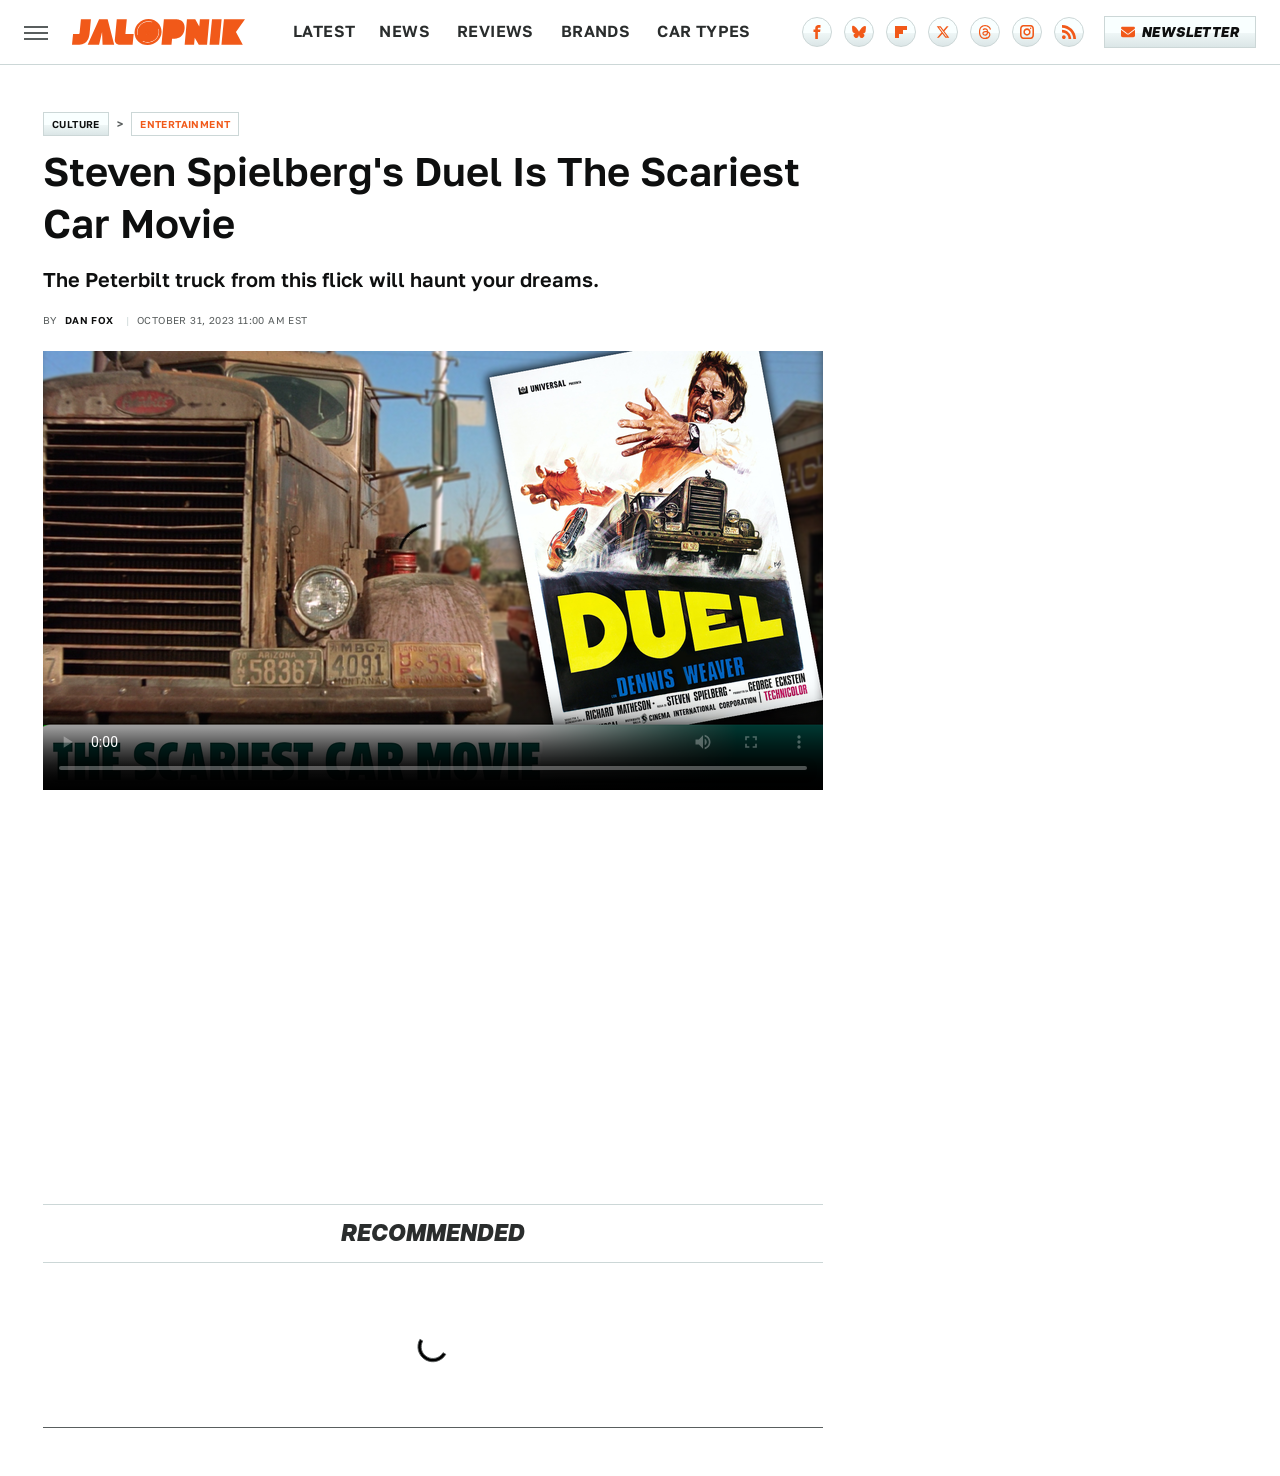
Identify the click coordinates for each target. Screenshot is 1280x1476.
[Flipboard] (901, 32)
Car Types (704, 31)
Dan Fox (89, 320)
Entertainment (185, 124)
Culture (76, 124)
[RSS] (1069, 32)
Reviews (495, 31)
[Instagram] (1027, 32)
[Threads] (985, 32)
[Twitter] (943, 32)
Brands (595, 31)
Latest (324, 31)
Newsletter (1180, 32)
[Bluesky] (859, 32)
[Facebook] (817, 32)
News (404, 31)
